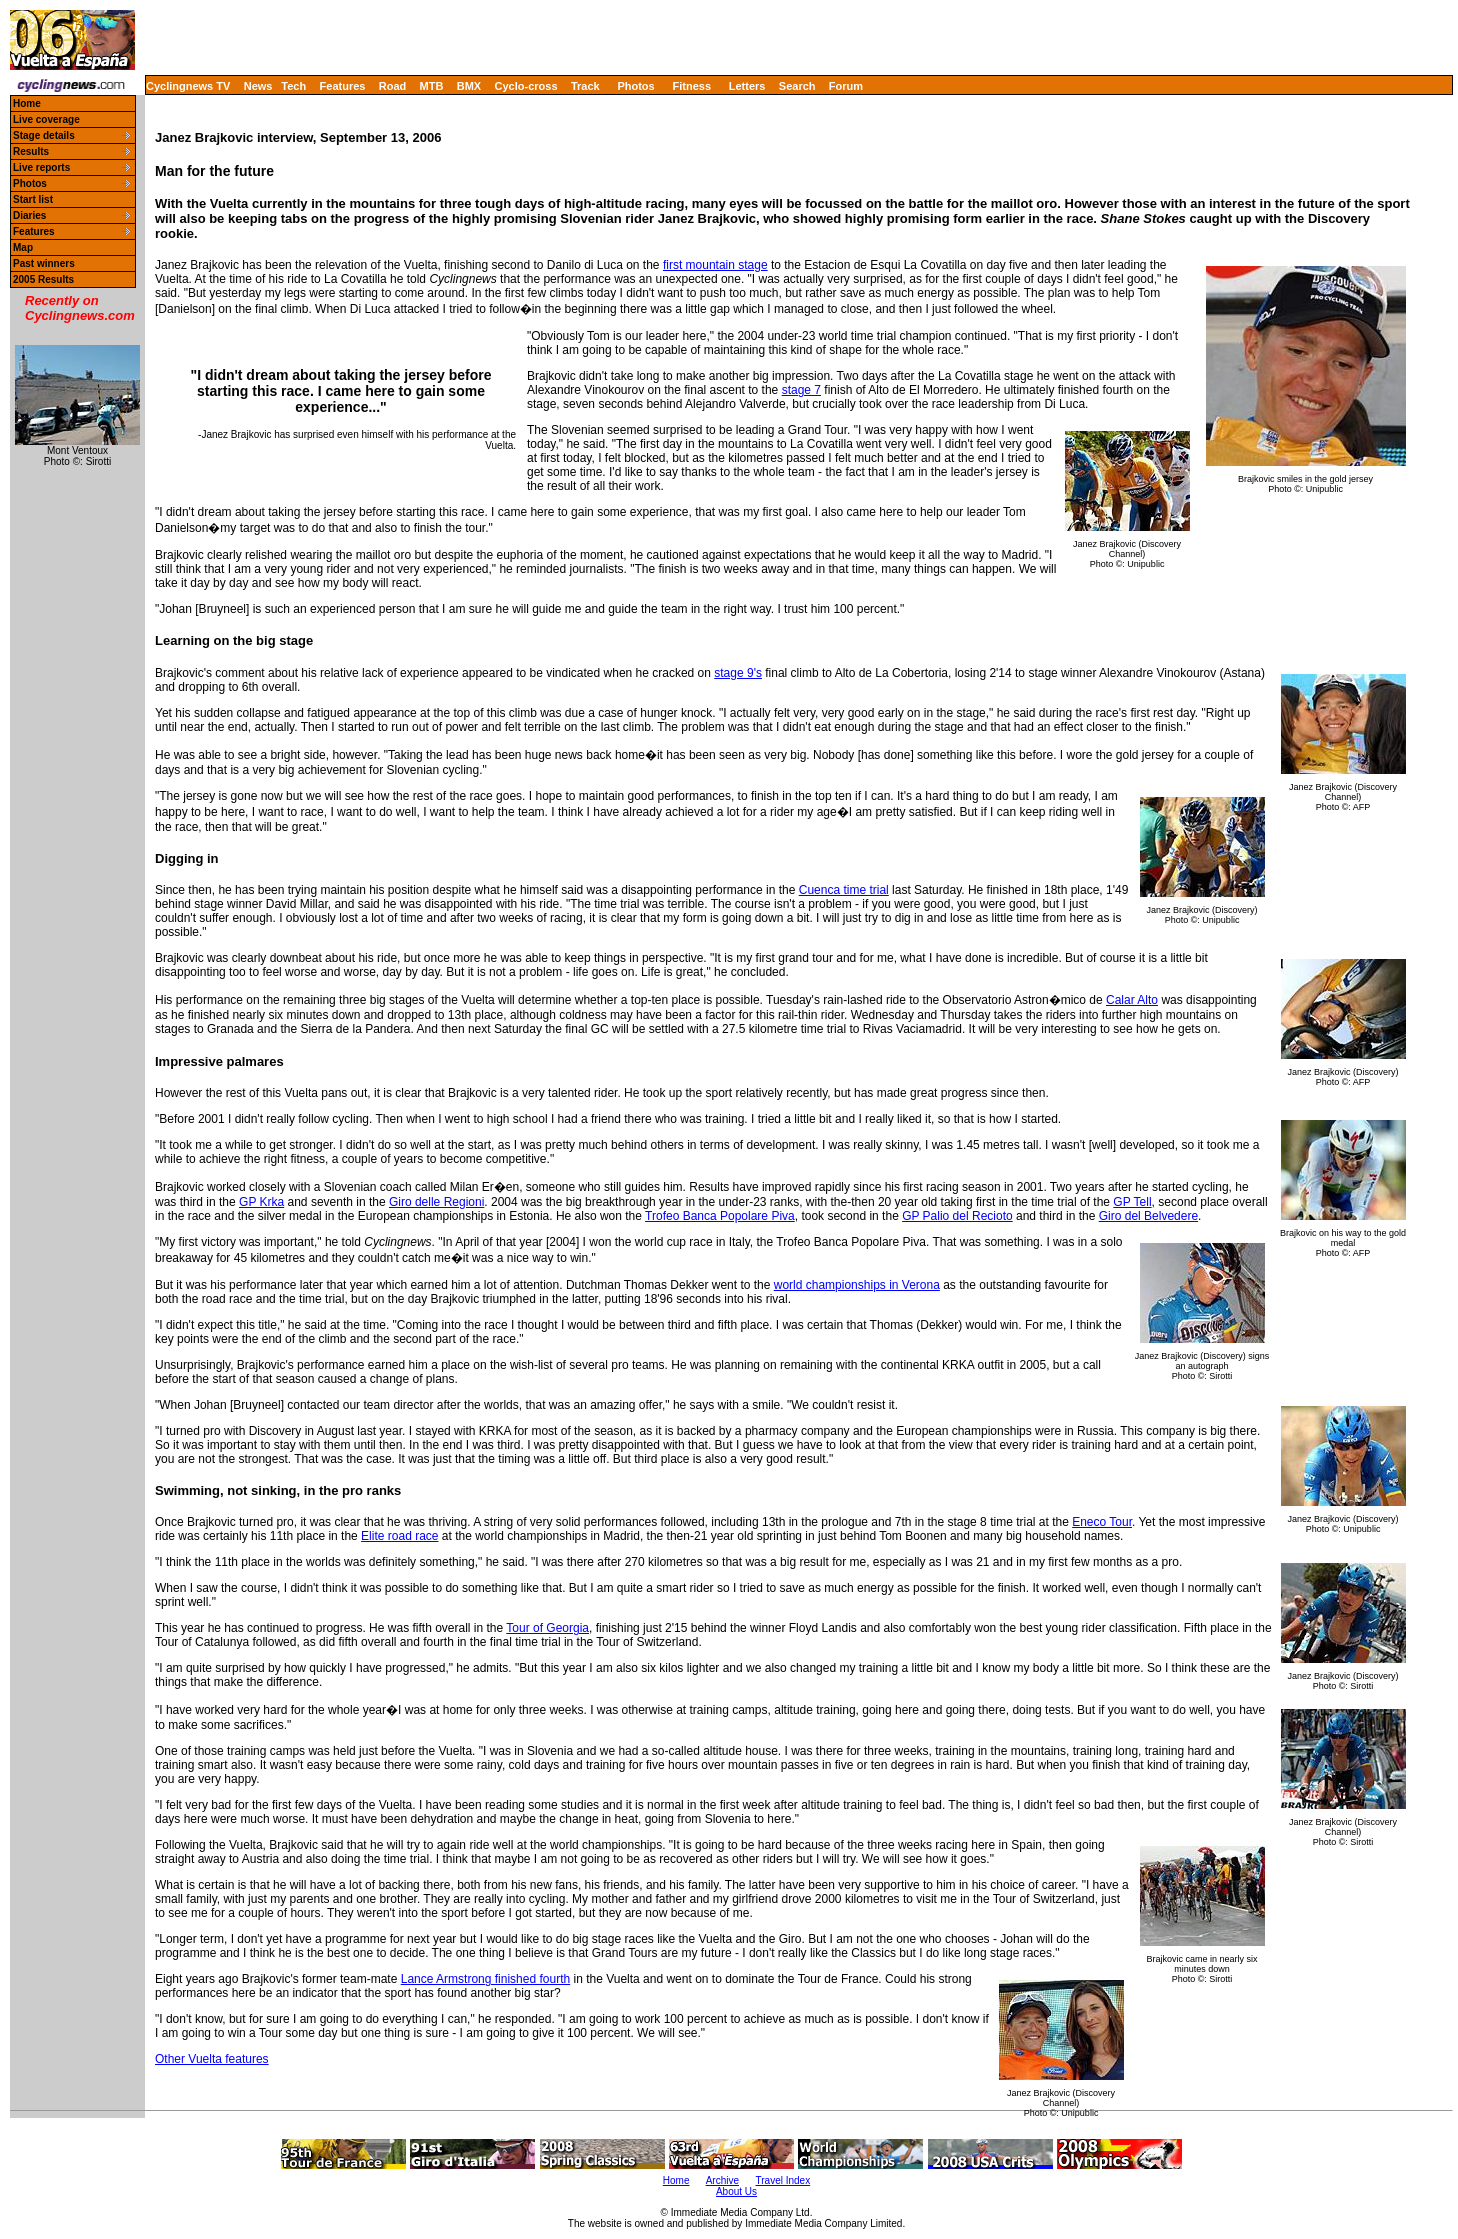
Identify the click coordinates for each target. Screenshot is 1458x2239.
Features (343, 86)
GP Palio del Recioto (957, 1216)
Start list (33, 199)
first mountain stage (715, 265)
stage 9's (738, 673)
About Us (736, 2191)
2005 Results (43, 279)
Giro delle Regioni (436, 1202)
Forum (846, 86)
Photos (635, 86)
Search (797, 86)
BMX (469, 86)
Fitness (691, 86)
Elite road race (399, 1536)
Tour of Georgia (547, 1628)
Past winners (44, 263)
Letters (747, 86)
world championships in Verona (857, 1285)
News (258, 86)
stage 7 (801, 390)
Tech (293, 86)
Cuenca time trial (844, 890)
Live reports (41, 167)
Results (31, 151)
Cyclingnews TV (188, 86)
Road (393, 86)
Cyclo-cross (526, 86)
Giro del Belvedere (1148, 1216)
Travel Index (783, 2180)
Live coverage (46, 119)
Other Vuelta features (212, 2059)
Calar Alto (1132, 1000)
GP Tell (1132, 1202)
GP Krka (261, 1202)
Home (27, 103)
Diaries (29, 215)
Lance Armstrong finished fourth (485, 1979)
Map (23, 247)
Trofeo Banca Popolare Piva (720, 1216)
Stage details (44, 135)
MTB (432, 86)
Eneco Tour (1102, 1522)
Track (585, 86)
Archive (722, 2180)
